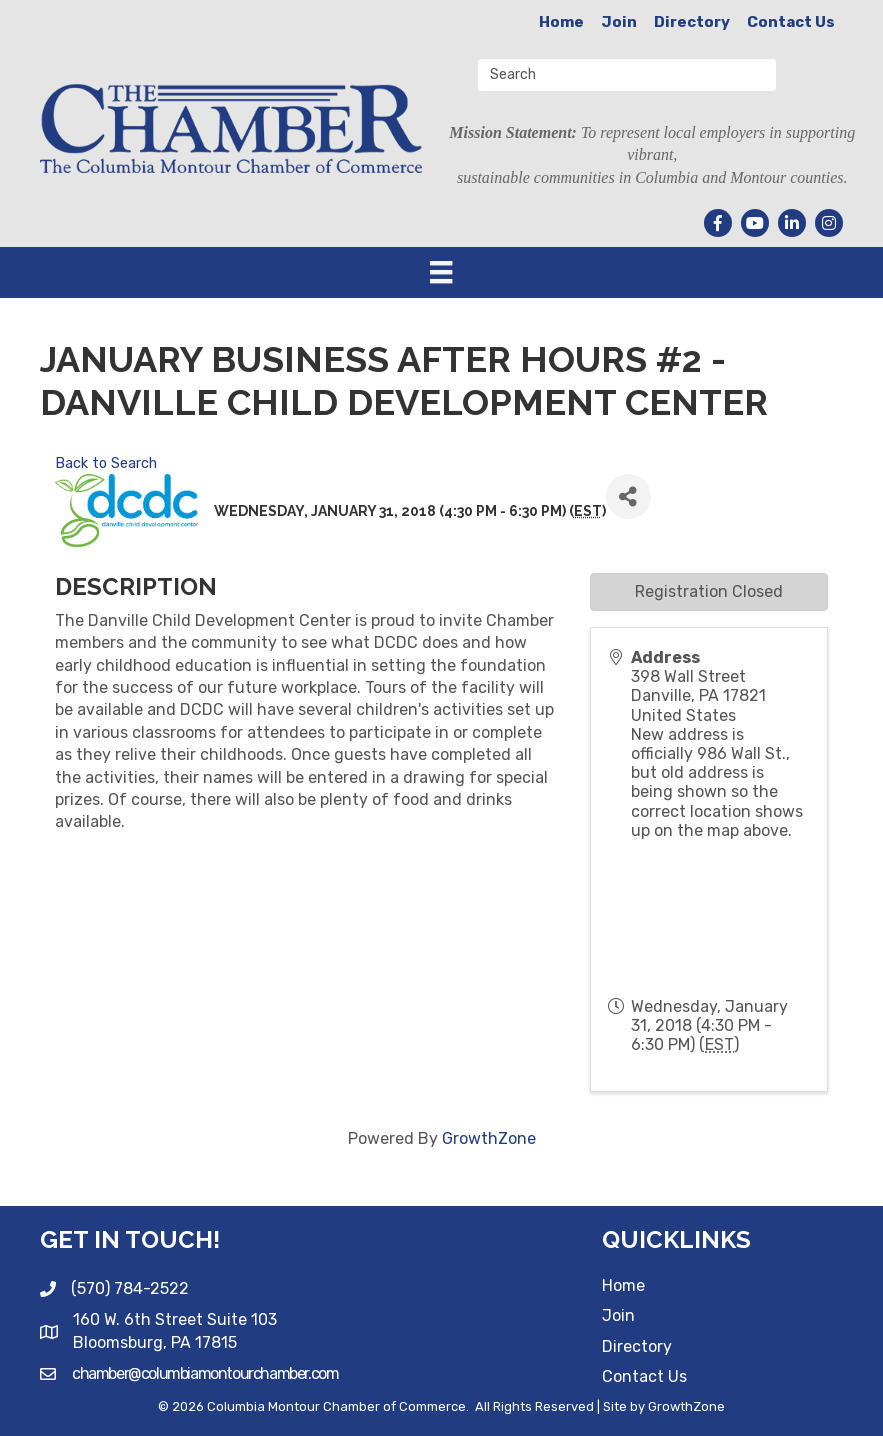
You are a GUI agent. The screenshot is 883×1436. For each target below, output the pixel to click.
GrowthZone (489, 1138)
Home (561, 22)
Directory (692, 22)
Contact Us (791, 22)
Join (619, 22)
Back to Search (106, 463)
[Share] (628, 496)
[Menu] (441, 272)
